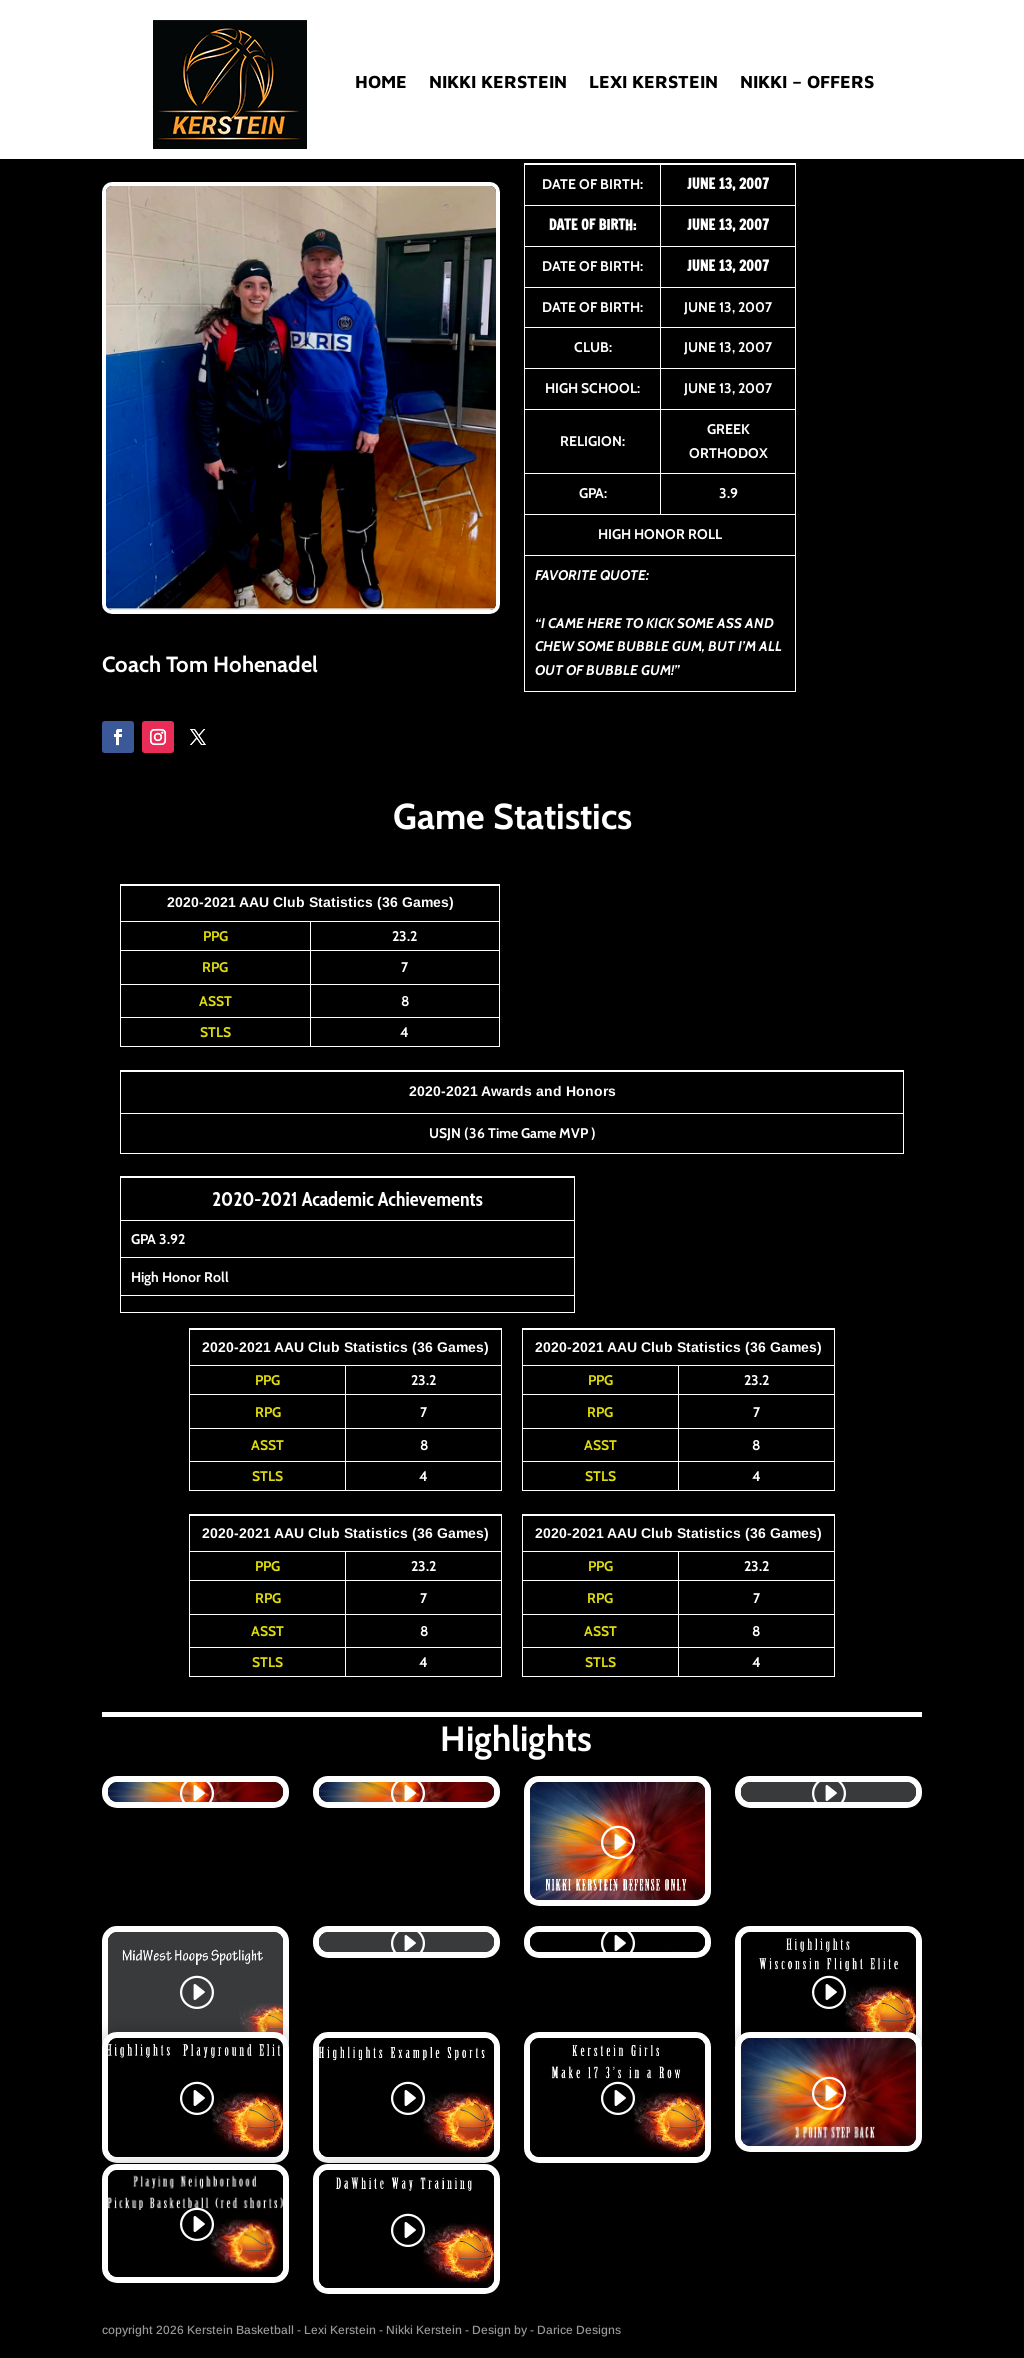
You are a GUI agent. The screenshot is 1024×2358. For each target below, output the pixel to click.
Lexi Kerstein (653, 83)
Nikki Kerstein (498, 83)
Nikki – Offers (807, 83)
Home (381, 83)
